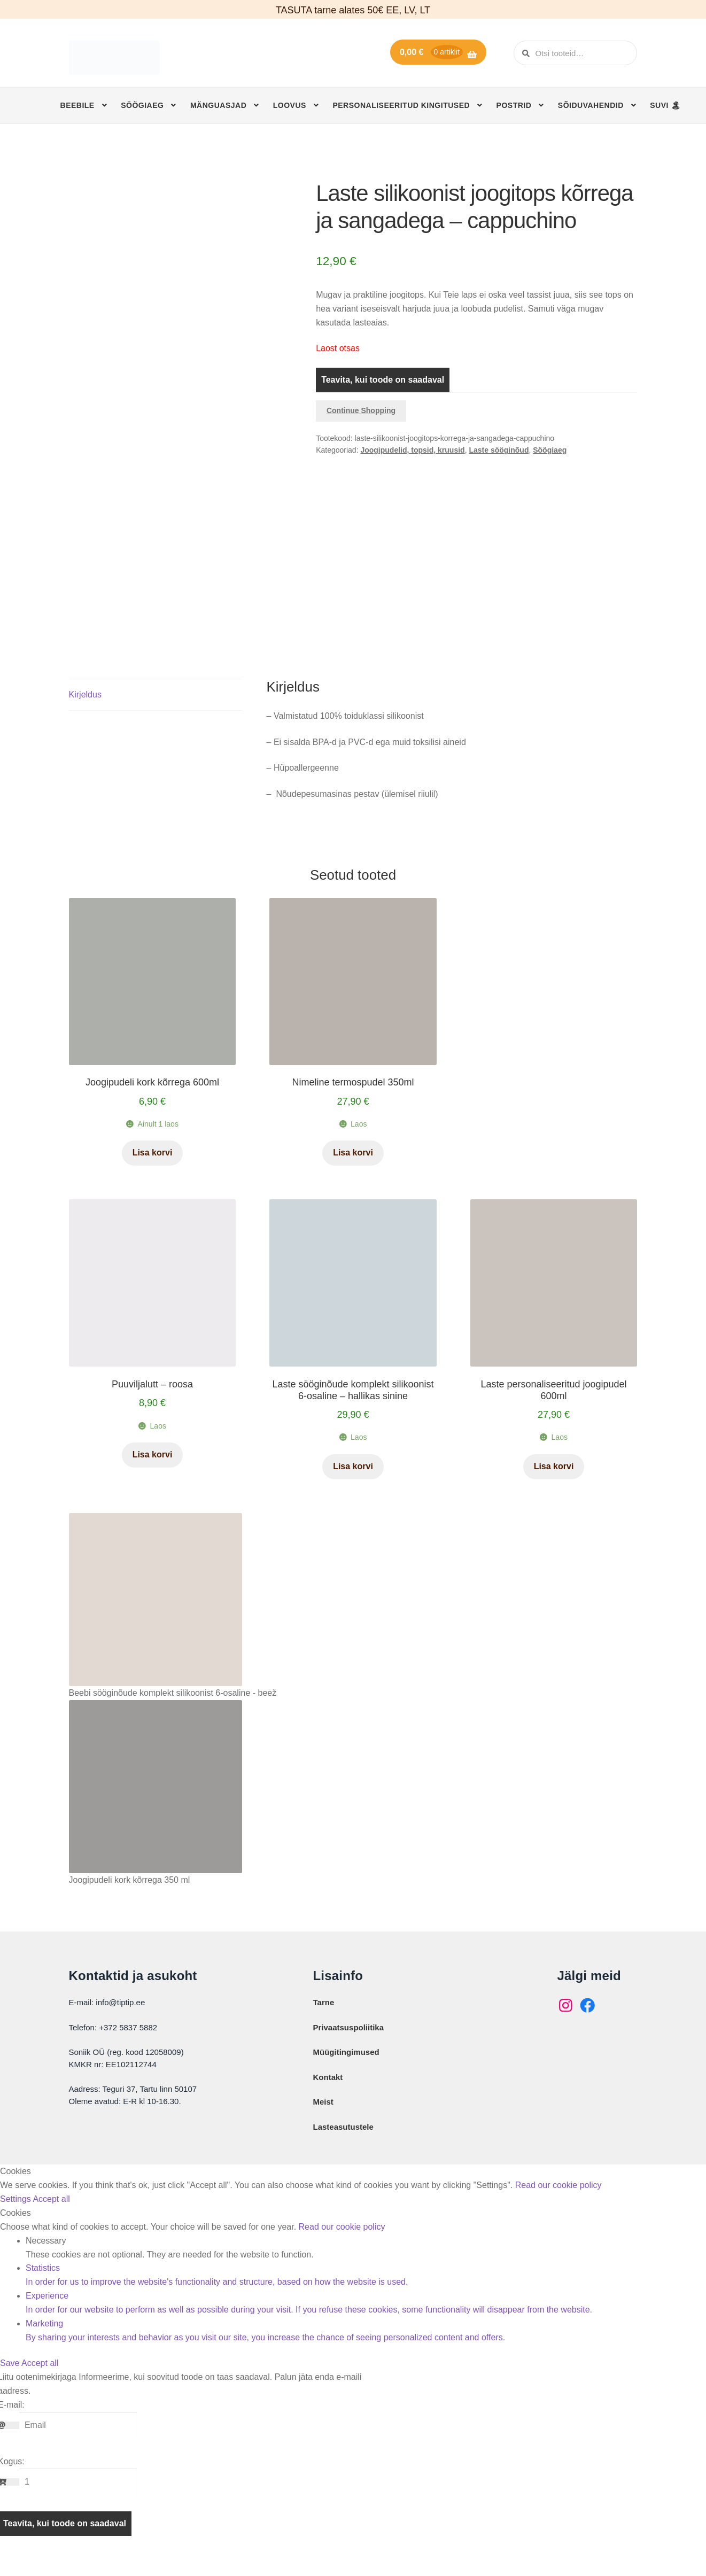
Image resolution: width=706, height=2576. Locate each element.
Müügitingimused (346, 2074)
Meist (323, 2124)
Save (10, 2385)
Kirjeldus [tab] (85, 716)
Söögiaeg (142, 105)
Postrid (514, 105)
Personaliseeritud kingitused (401, 105)
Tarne (324, 2024)
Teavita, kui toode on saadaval (382, 379)
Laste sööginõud (499, 450)
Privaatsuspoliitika (348, 2049)
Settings (16, 2221)
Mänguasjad (218, 105)
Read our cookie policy (558, 2207)
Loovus (289, 105)
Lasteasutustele (343, 2149)
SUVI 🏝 (665, 105)
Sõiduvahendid (591, 105)
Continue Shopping (361, 410)
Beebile (77, 105)
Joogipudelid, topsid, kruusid (412, 450)
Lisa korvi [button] (153, 1175)
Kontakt (328, 2099)
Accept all (51, 2221)
